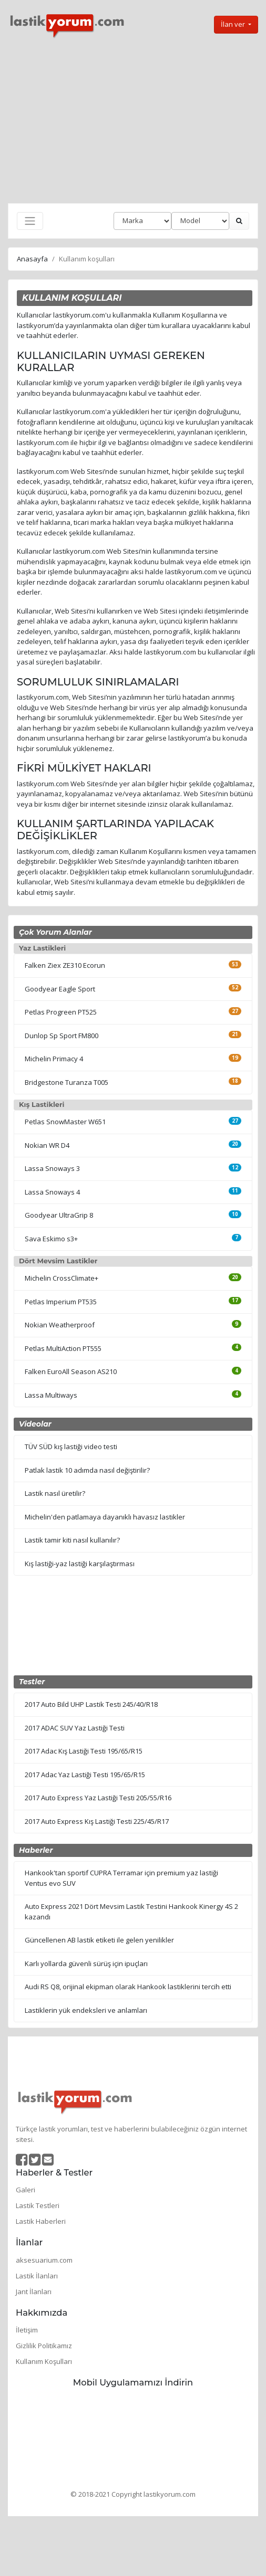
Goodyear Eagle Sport (60, 989)
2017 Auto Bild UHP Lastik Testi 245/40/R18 (91, 1704)
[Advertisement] (133, 121)
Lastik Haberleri (41, 2221)
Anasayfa (32, 258)
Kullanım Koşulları (44, 2361)
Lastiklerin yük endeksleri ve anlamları (86, 2010)
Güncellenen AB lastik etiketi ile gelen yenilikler (99, 1940)
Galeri (25, 2189)
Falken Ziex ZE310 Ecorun (65, 965)
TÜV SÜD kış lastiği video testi (71, 1446)
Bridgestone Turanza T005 (66, 1082)
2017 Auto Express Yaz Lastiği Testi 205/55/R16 (98, 1797)
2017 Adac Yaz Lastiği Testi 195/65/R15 (85, 1774)
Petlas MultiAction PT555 (63, 1348)
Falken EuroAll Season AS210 (71, 1371)
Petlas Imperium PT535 (61, 1301)
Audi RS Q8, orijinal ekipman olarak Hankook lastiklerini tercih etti (128, 1986)
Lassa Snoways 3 (52, 1168)
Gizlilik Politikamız (44, 2345)
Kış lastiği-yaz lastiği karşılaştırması (80, 1563)
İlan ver (234, 24)
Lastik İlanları (37, 2276)
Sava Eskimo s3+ (51, 1238)
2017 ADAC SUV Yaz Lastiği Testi (75, 1728)
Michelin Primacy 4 (54, 1058)
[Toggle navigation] (30, 221)
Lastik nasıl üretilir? (55, 1493)
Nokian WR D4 (47, 1145)
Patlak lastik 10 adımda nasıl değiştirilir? (87, 1470)
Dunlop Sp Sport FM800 (61, 1035)
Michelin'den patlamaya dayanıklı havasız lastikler (105, 1517)
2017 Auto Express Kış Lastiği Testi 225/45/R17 (97, 1821)
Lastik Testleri (37, 2205)
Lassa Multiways (51, 1395)
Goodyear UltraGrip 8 (59, 1215)
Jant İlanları (34, 2291)
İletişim (27, 2330)
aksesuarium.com (44, 2260)
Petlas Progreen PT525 (61, 1012)
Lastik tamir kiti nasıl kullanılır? (72, 1540)
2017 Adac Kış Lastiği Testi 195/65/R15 (83, 1751)
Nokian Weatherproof (60, 1324)
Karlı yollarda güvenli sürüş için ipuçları (86, 1963)
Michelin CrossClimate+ (61, 1278)
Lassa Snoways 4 (52, 1192)
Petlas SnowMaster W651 (65, 1121)
